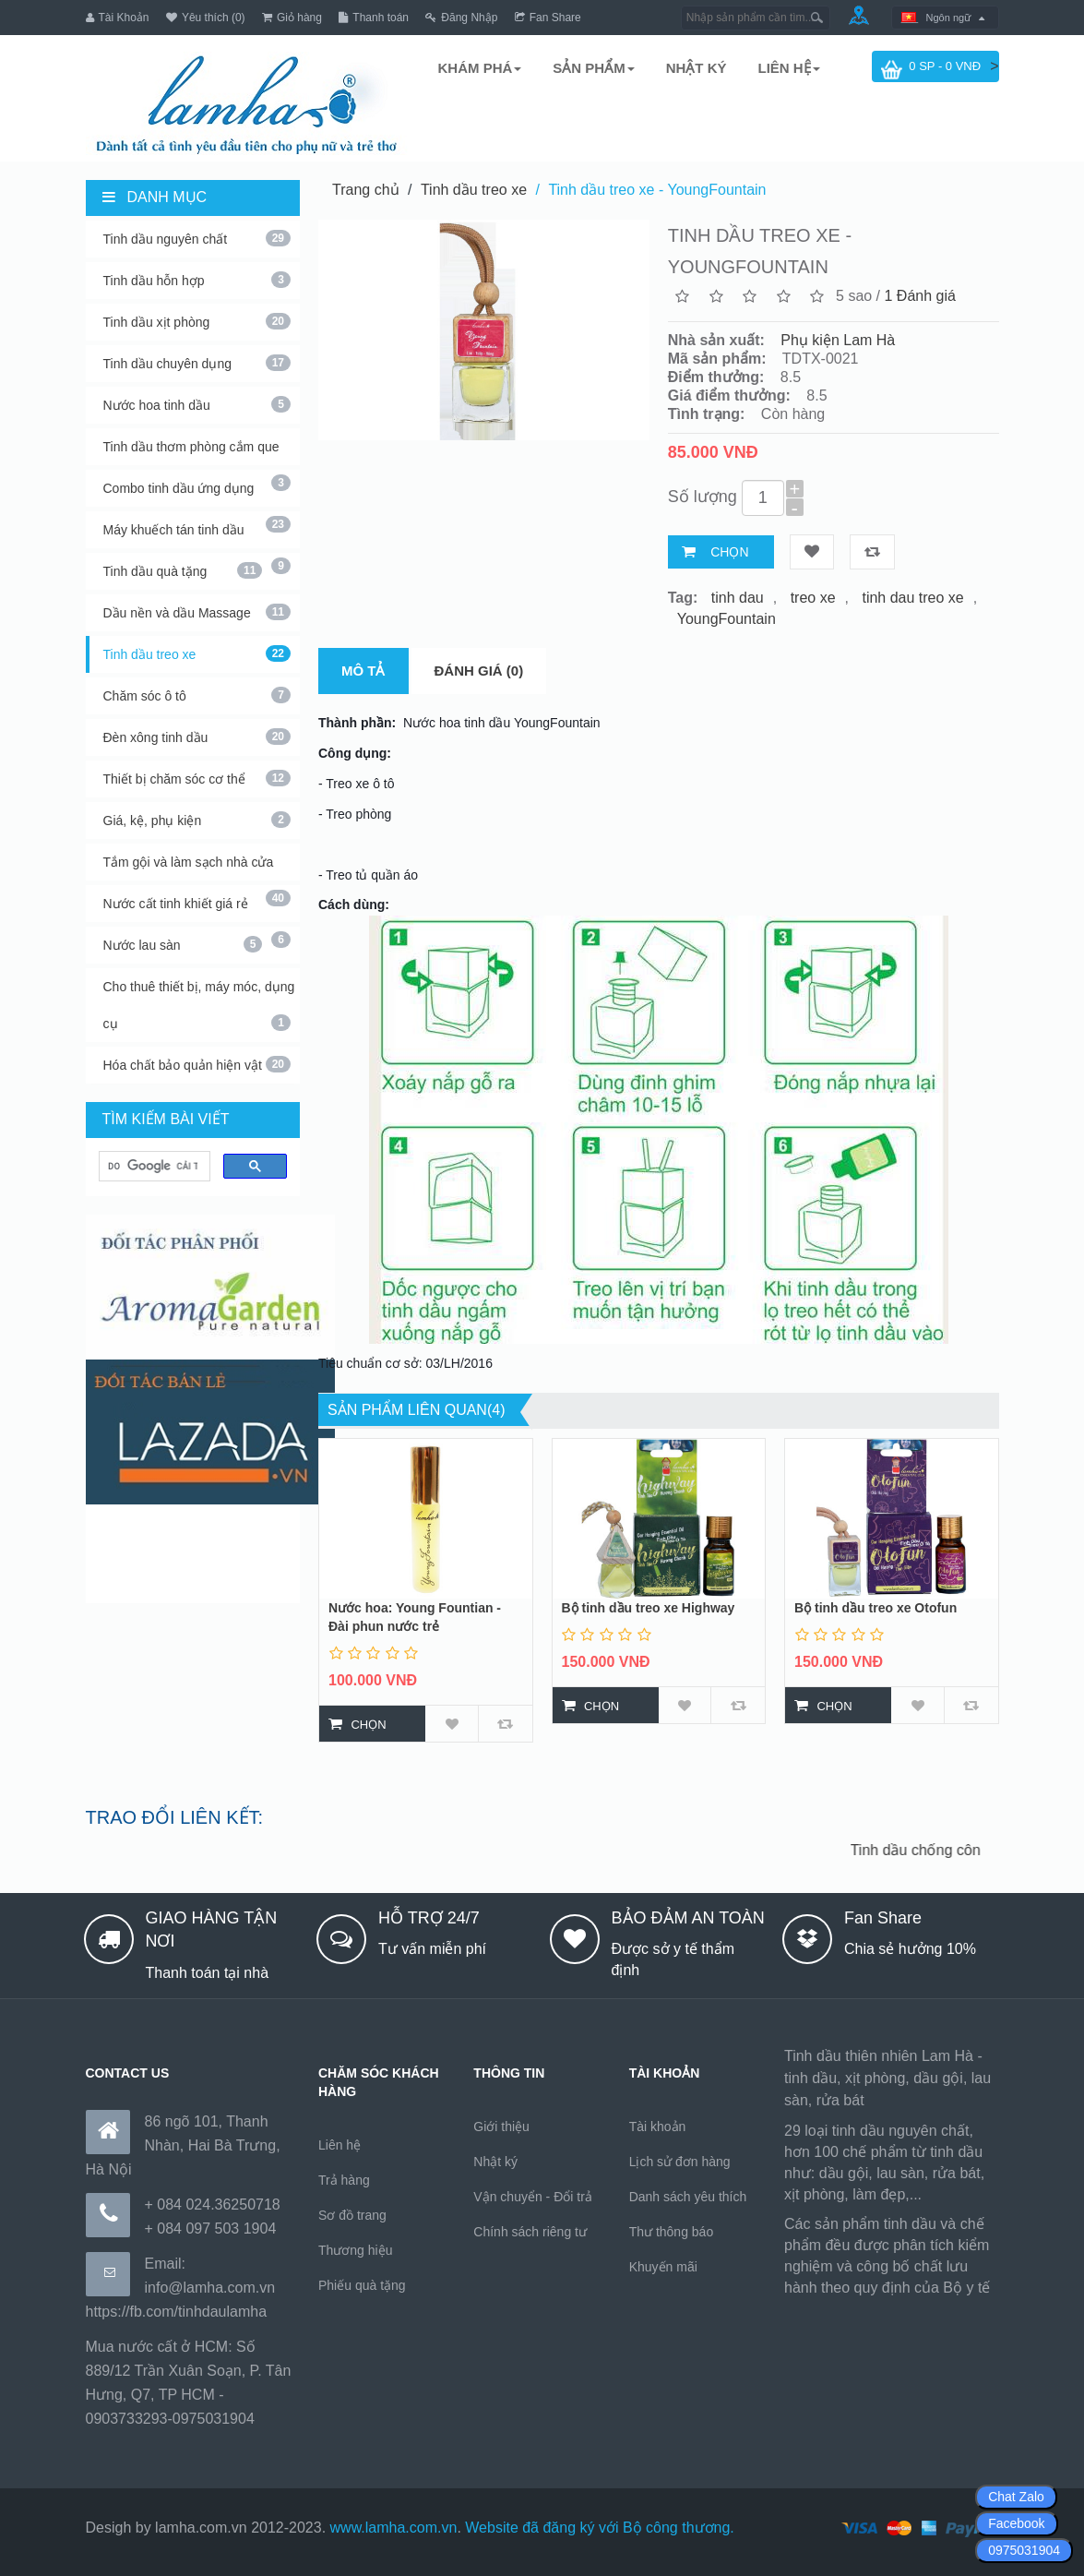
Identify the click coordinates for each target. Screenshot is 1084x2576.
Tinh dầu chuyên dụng (197, 362)
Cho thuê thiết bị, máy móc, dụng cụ (199, 1005)
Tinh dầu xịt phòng (197, 321)
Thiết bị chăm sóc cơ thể (197, 778)
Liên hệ (339, 2145)
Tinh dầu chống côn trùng (940, 1850)
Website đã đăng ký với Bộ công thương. (599, 2527)
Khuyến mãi (663, 2266)
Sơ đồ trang (352, 2215)
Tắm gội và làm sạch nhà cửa (197, 868)
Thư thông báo (671, 2231)
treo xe (813, 597)
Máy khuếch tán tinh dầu (197, 535)
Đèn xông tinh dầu (197, 736)
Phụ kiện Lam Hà (837, 340)
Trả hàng (344, 2180)
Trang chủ (365, 190)
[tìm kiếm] (153, 1167)
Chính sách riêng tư (530, 2231)
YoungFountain (726, 619)
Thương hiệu (355, 2250)
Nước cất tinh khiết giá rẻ (197, 909)
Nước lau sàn (183, 944)
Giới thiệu (501, 2126)
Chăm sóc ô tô (197, 695)
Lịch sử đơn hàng (680, 2161)
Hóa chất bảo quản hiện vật (197, 1064)
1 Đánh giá (920, 296)
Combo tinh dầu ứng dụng (197, 494)
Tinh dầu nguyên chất (197, 238)
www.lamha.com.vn (394, 2527)
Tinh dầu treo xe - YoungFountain (657, 190)
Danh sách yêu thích (688, 2196)
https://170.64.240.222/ (859, 2310)
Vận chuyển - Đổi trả (532, 2196)
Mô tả (363, 670)
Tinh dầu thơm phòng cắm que (197, 452)
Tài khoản (657, 2126)
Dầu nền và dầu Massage (197, 612)
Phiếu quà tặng (362, 2285)
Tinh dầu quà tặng (183, 570)
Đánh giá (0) (479, 670)
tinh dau (737, 597)
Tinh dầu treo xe (197, 653)
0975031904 (1024, 2550)
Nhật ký (495, 2161)
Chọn (729, 552)
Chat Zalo (1016, 2496)
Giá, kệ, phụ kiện (197, 819)
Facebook (1016, 2523)
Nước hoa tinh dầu (197, 404)
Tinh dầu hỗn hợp (197, 279)
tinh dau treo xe (912, 597)
